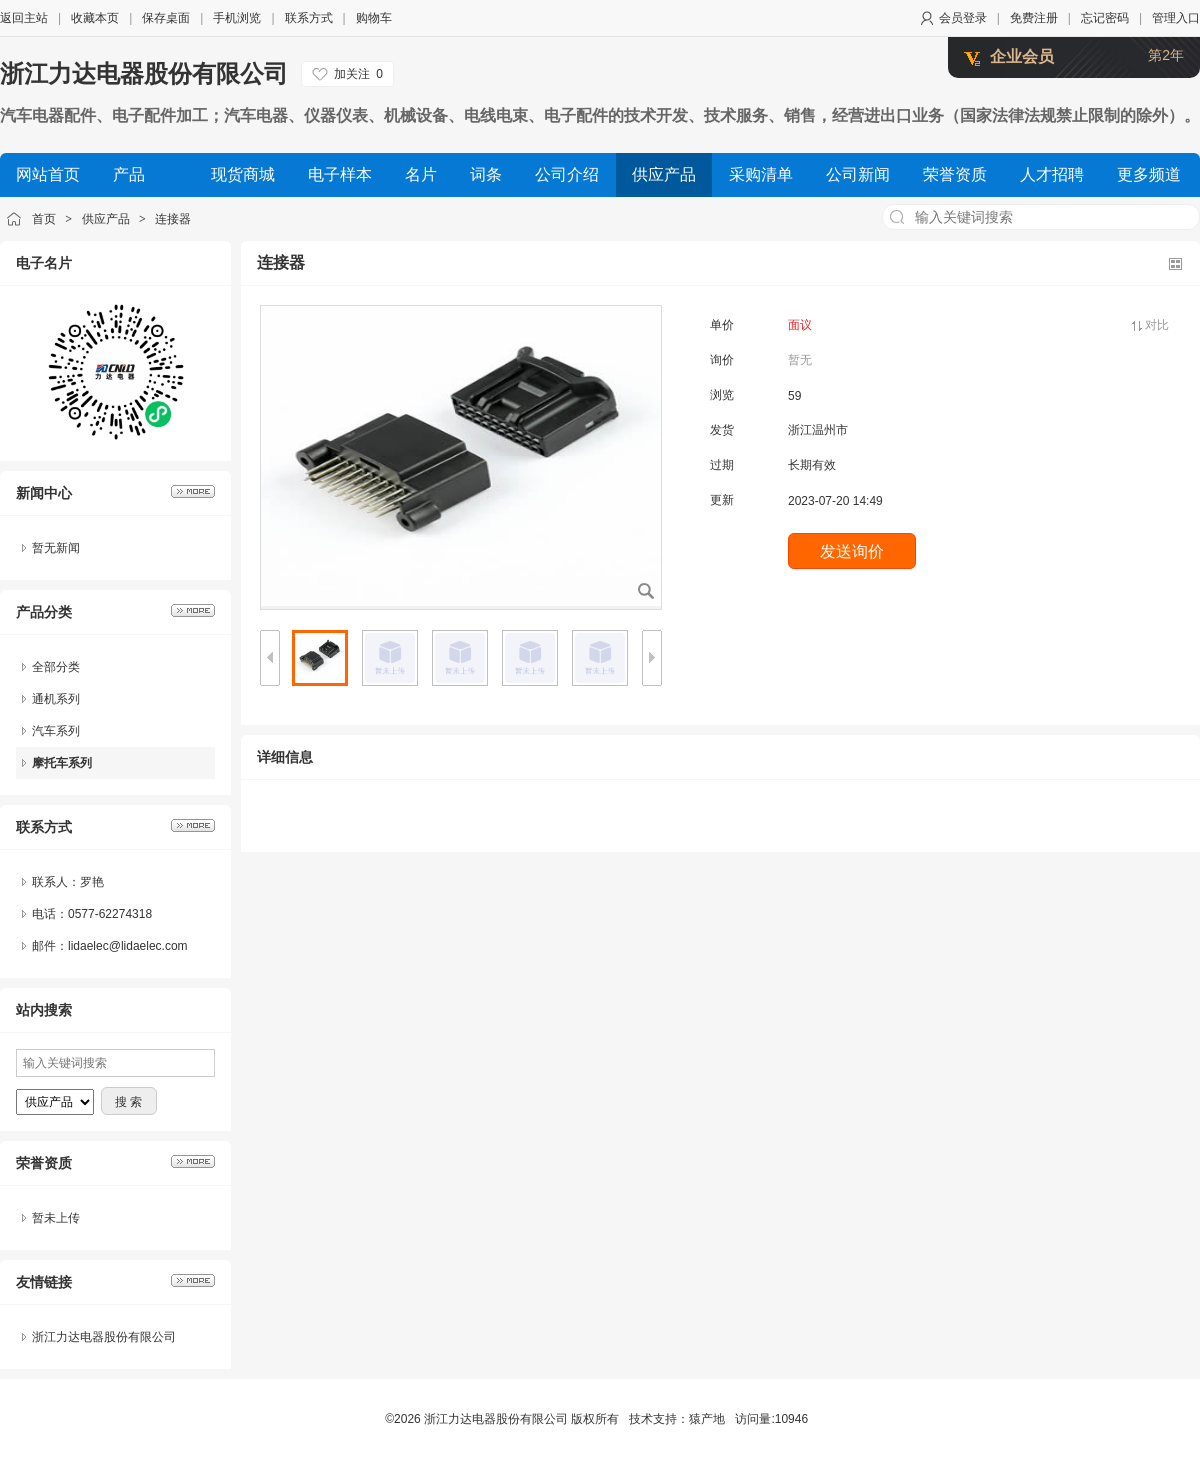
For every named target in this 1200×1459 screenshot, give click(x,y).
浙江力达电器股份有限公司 (144, 73)
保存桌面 (166, 18)
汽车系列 (56, 731)
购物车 (374, 18)
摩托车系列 (62, 763)
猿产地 (707, 1419)
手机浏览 (237, 18)
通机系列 (56, 699)
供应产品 (106, 219)
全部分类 (56, 667)
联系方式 (309, 18)
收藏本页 (95, 18)
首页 (44, 219)
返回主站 (24, 18)
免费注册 (1034, 18)
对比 (1157, 325)
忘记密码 (1105, 18)
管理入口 (1176, 18)
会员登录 (963, 18)
